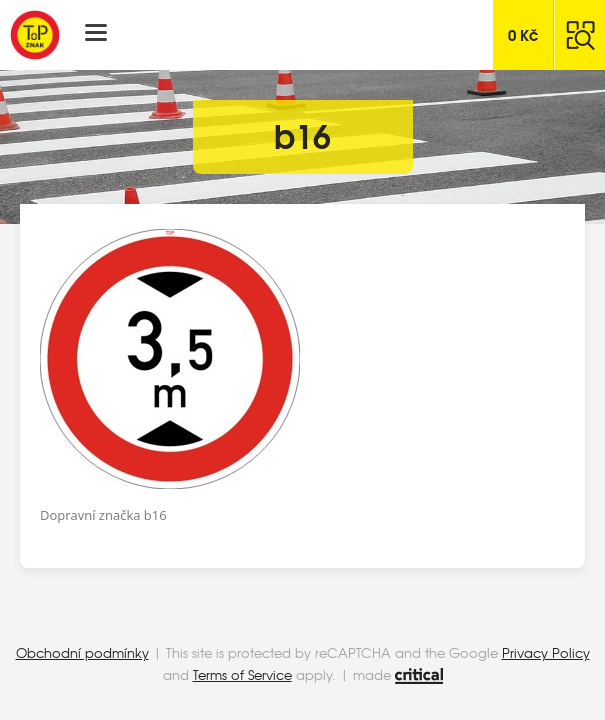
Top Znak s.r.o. (35, 35)
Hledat (580, 35)
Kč (523, 34)
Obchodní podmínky (82, 652)
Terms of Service (242, 674)
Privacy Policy (546, 652)
